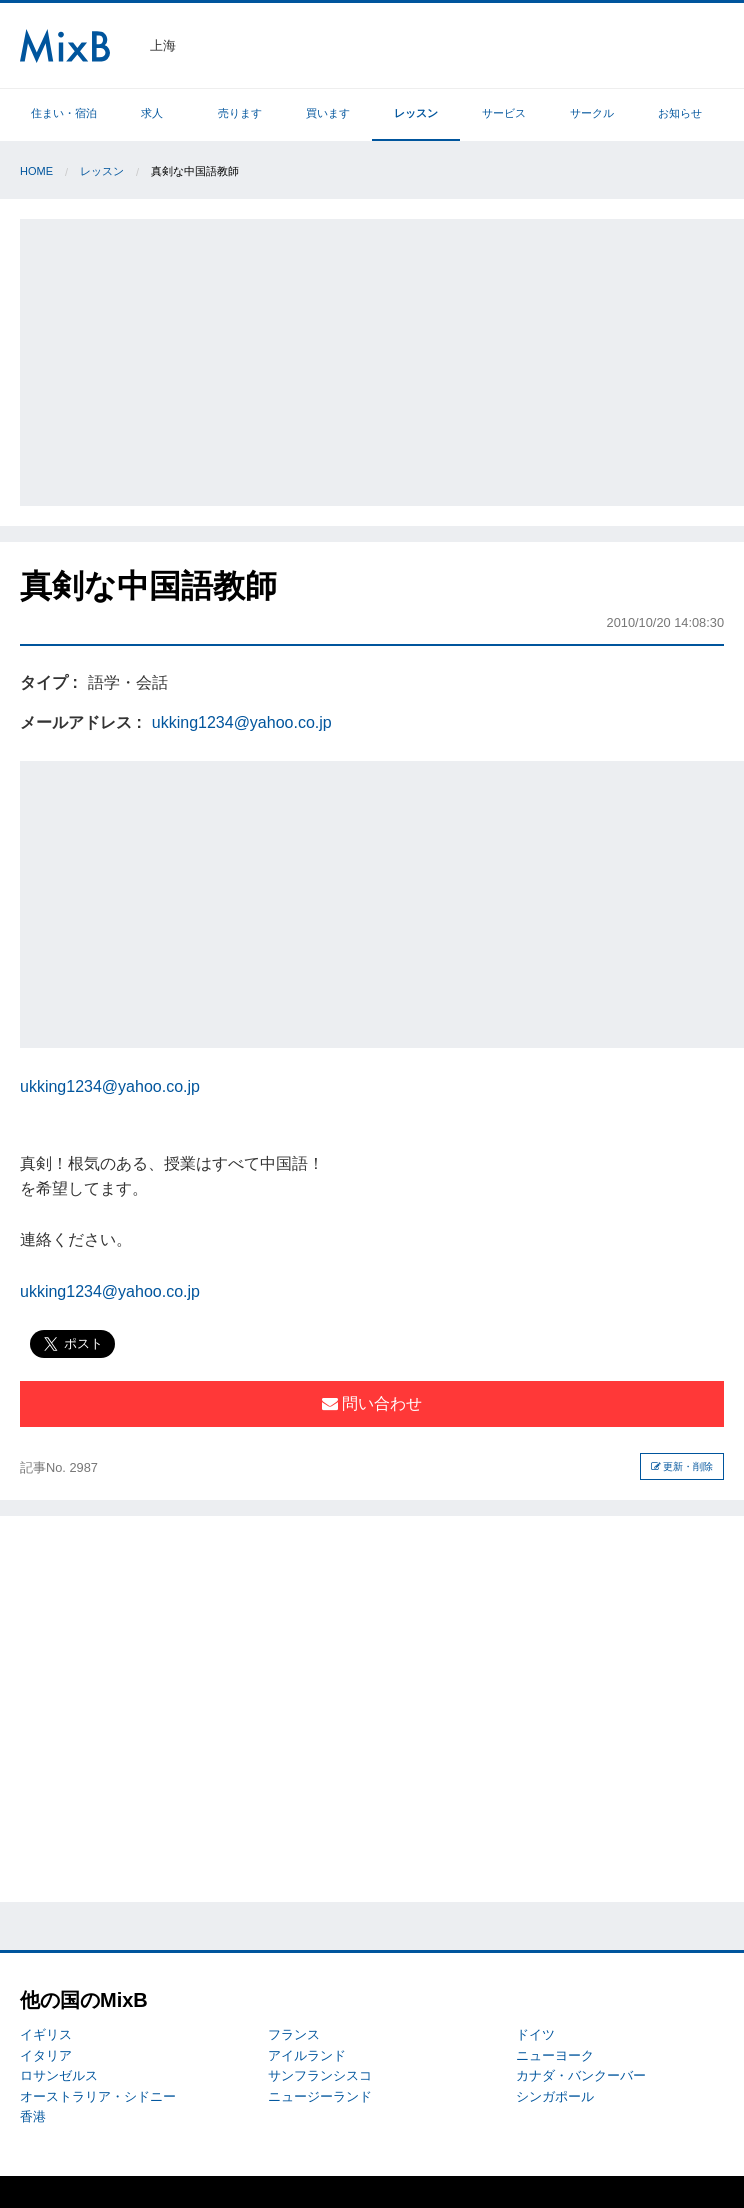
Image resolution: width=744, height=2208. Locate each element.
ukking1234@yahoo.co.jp (242, 722)
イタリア (46, 2055)
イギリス (46, 2034)
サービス (504, 113)
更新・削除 (682, 1466)
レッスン (416, 113)
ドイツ (535, 2034)
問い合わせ (372, 1403)
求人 (152, 113)
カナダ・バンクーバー (581, 2075)
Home (36, 171)
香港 (33, 2116)
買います (328, 113)
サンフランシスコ (320, 2075)
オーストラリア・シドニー (98, 2096)
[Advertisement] (384, 359)
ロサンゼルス (59, 2075)
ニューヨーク (555, 2055)
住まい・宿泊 (64, 113)
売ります (240, 113)
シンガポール (555, 2096)
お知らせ (680, 113)
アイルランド (307, 2055)
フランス (294, 2034)
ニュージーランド (320, 2096)
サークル (592, 113)
